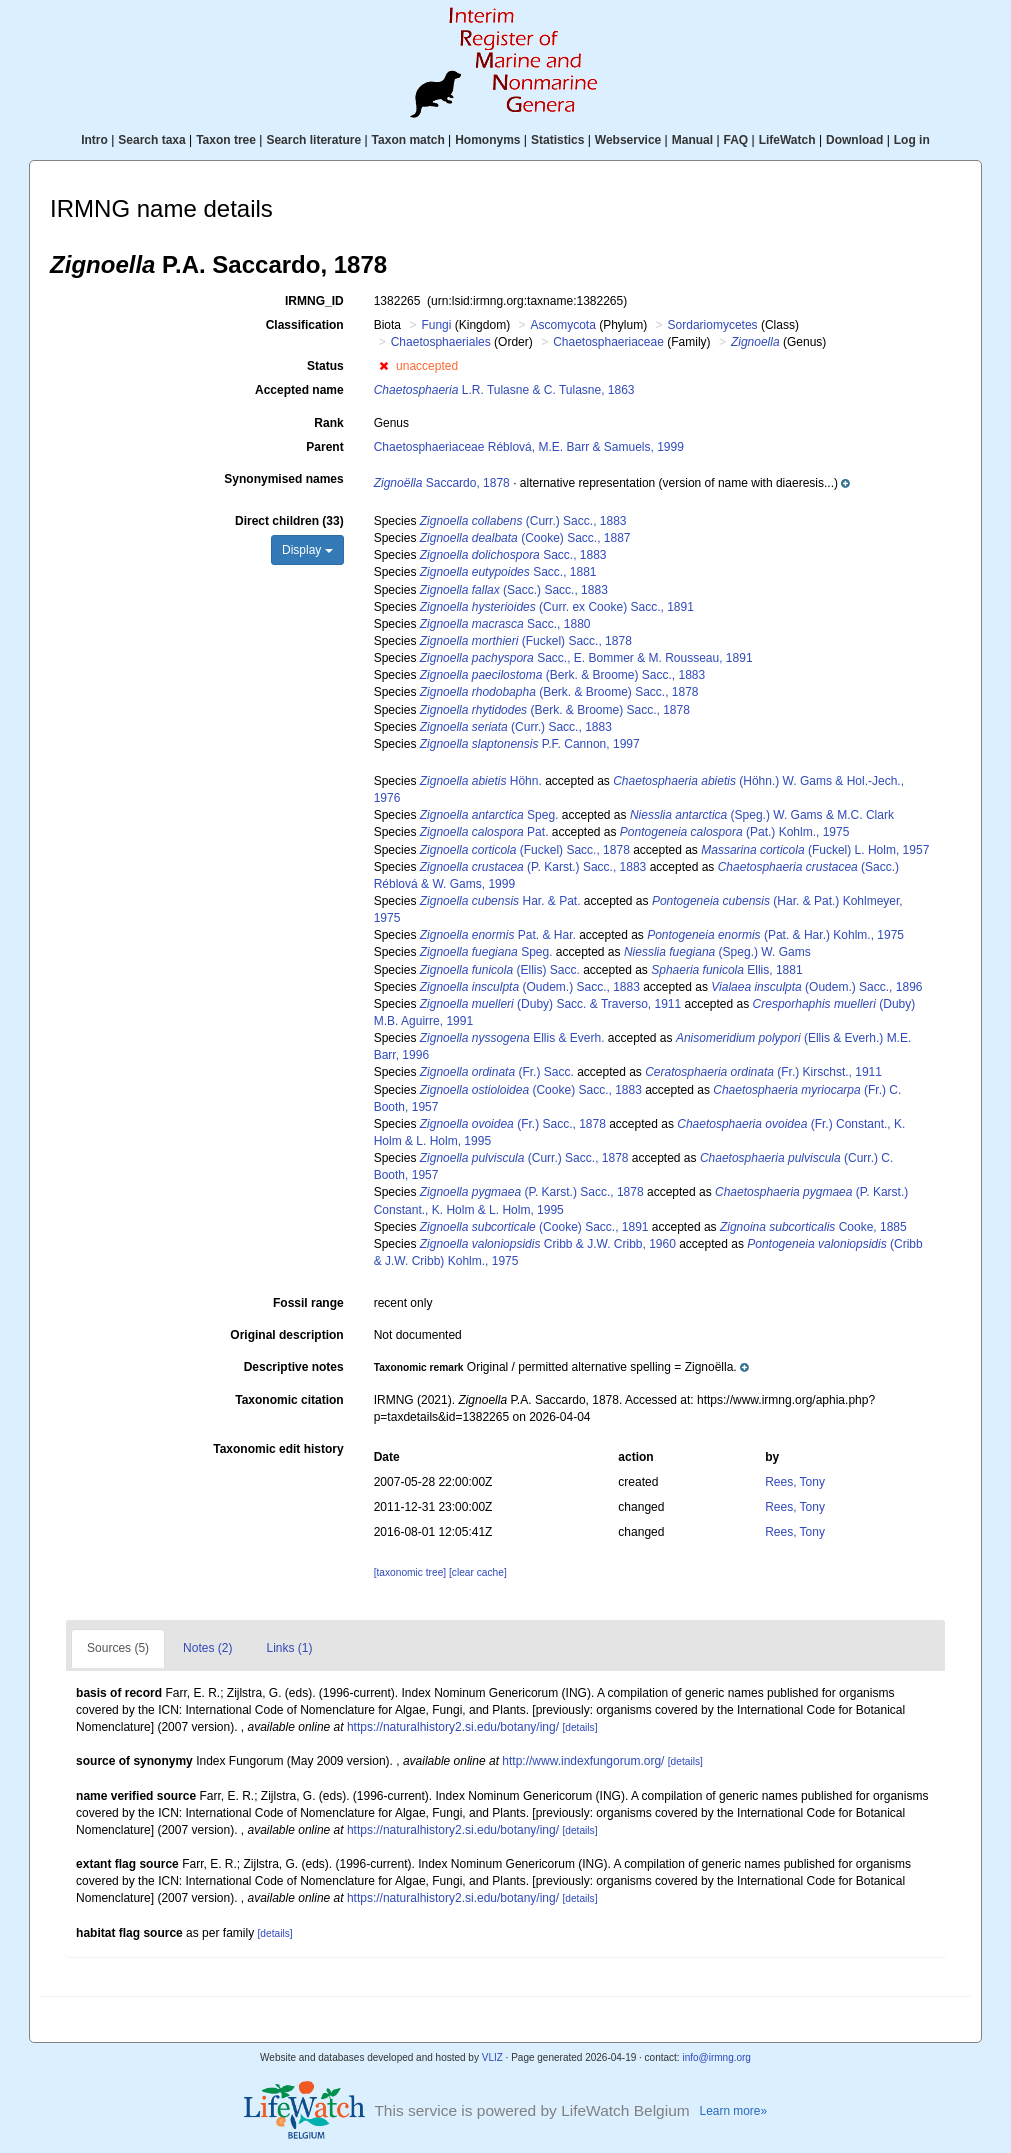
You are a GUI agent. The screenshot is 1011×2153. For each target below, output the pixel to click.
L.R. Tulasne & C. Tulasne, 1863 (504, 390)
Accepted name (299, 390)
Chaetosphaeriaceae (608, 342)
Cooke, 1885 (813, 1227)
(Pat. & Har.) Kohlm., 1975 (775, 935)
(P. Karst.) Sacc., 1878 (532, 1192)
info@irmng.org (716, 2057)
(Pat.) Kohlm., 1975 (734, 832)
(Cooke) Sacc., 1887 (525, 538)
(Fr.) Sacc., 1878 (513, 1124)
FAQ (736, 140)
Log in (912, 140)
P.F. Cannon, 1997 (530, 744)
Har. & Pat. (500, 901)
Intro (94, 140)
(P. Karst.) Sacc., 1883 (533, 867)
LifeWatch (787, 140)
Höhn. (481, 781)
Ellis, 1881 (726, 970)
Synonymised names (283, 479)
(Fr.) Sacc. (497, 1072)
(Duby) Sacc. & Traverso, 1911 (550, 1004)
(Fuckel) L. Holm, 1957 (815, 850)
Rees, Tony (795, 1482)
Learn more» (734, 2111)
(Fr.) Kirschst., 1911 (763, 1072)
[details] (579, 1727)
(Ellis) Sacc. (500, 970)
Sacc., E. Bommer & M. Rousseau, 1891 (586, 658)
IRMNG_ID (314, 301)
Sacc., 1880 (505, 624)
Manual (692, 140)
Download (854, 140)
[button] (383, 366)
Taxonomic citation (289, 1400)
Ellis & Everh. (512, 1038)
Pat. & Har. (498, 935)
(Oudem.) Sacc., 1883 (530, 987)
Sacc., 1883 (513, 555)
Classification (305, 325)
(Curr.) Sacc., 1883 (523, 521)
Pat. (484, 832)
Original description (286, 1335)
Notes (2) (207, 1648)
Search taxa (151, 140)
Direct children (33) (289, 521)
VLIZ (492, 2057)
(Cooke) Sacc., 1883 (531, 1090)
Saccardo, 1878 (442, 483)
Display (307, 550)
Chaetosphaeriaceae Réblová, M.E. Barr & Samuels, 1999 (529, 447)
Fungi (436, 325)
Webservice (628, 140)
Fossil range (308, 1303)
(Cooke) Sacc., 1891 (534, 1227)
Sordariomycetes (713, 325)
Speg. (489, 815)
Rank (328, 423)
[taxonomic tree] (410, 1572)
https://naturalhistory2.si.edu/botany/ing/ (453, 1727)
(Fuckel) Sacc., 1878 (526, 641)
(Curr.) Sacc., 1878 (524, 1158)
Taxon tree (226, 140)
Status (325, 366)
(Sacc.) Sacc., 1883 (514, 590)
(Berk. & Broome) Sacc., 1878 (559, 692)
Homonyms (487, 140)
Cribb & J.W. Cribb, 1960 (548, 1244)
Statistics (557, 140)
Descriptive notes (294, 1367)
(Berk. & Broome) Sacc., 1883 (562, 675)
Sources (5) (118, 1648)
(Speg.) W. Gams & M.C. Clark (762, 815)
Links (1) (289, 1648)
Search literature (313, 140)
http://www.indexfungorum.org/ (583, 1761)
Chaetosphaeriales (441, 342)
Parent (324, 447)
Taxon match (408, 140)
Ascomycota (562, 325)
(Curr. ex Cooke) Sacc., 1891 (557, 607)
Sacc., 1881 (508, 572)
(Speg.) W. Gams (717, 952)
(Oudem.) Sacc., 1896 (816, 987)
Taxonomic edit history (278, 1449)
